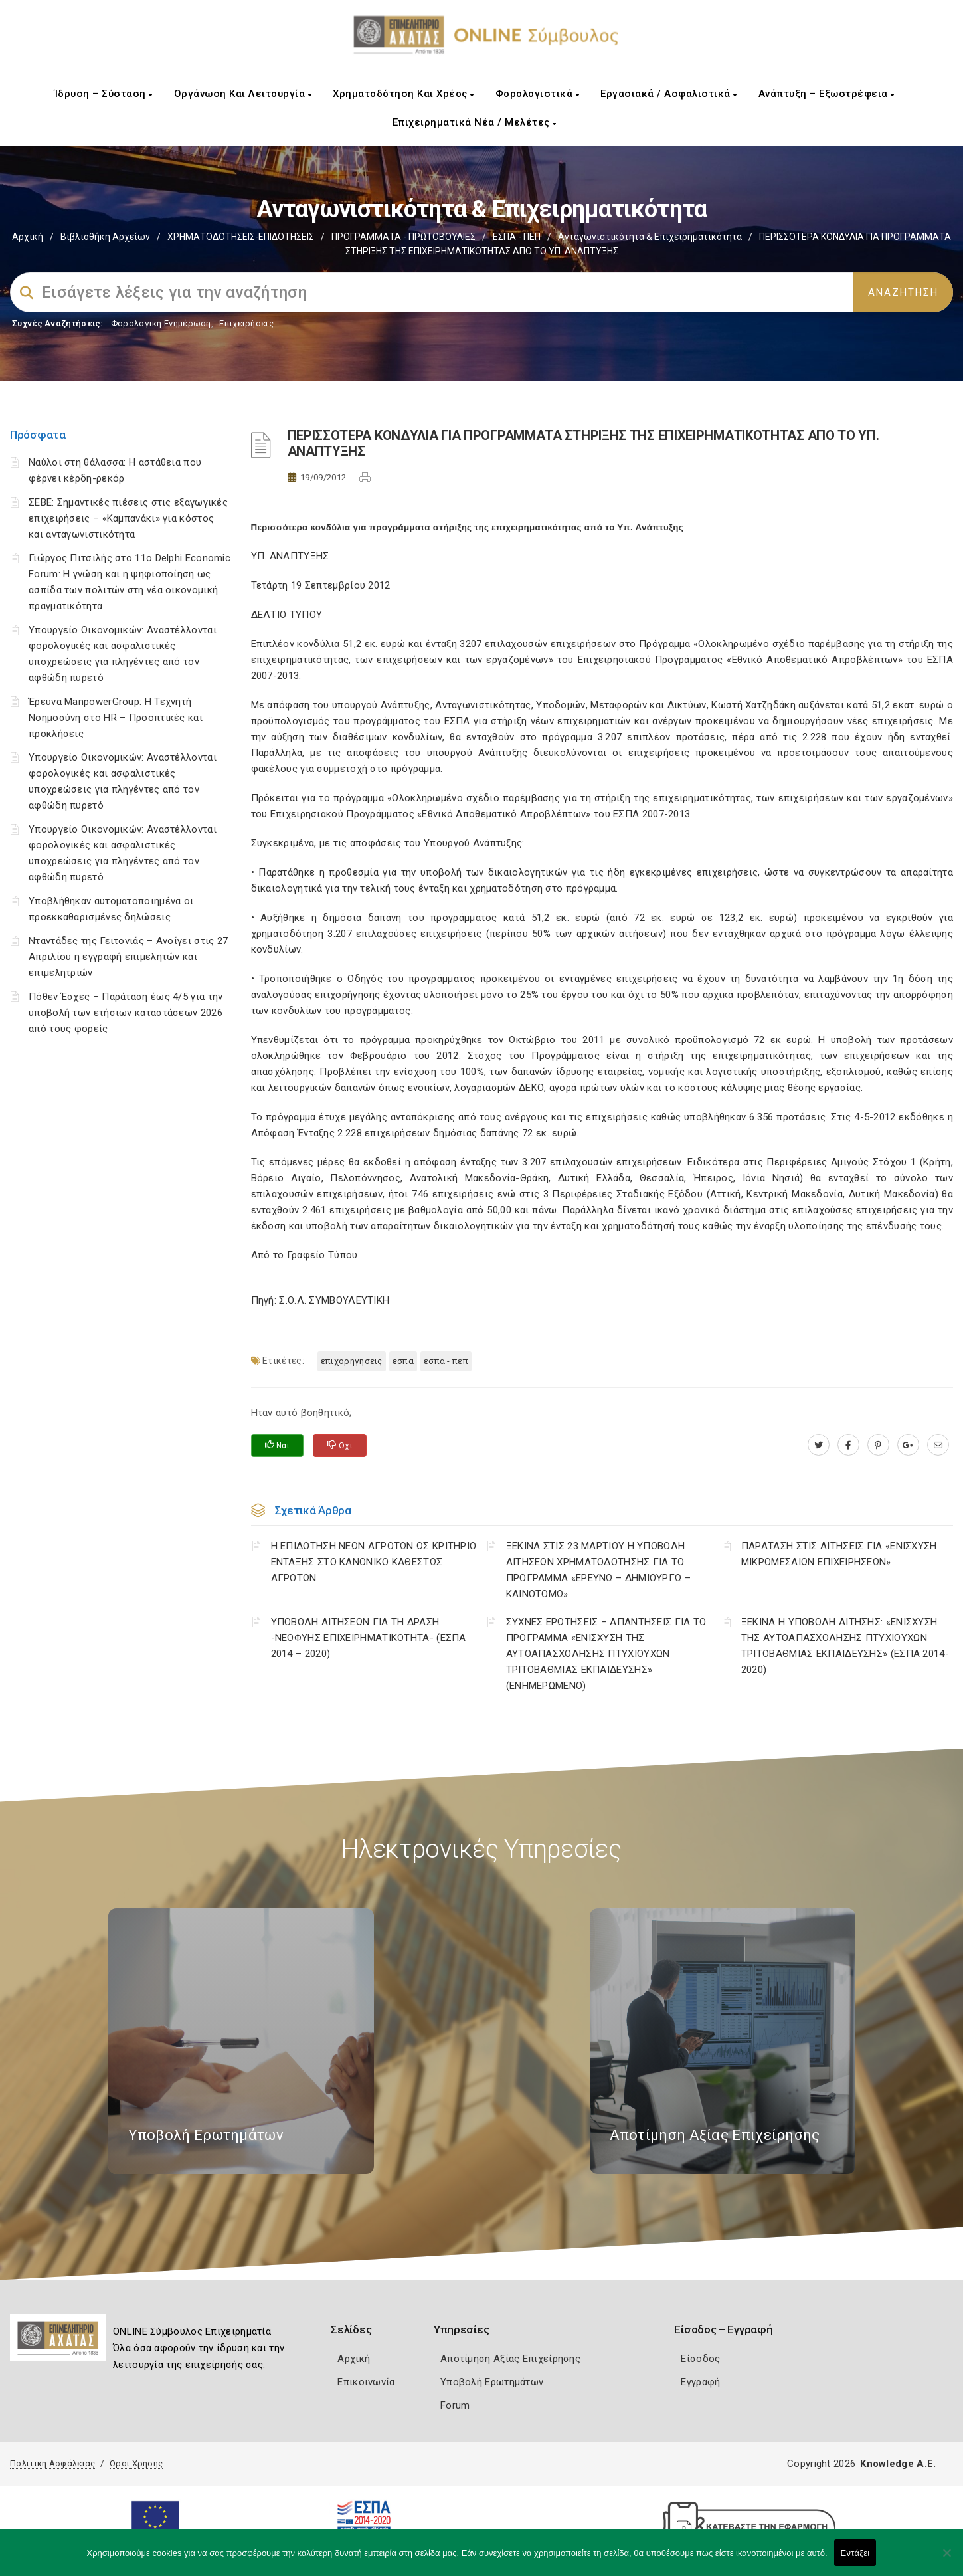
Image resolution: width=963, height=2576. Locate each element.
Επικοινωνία (365, 2382)
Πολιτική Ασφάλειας (52, 2463)
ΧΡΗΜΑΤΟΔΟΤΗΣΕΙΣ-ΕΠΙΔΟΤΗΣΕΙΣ (240, 236)
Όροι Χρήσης (136, 2463)
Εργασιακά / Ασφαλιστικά (668, 94)
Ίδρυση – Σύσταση (103, 94)
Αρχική (27, 236)
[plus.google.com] (908, 1445)
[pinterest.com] (878, 1445)
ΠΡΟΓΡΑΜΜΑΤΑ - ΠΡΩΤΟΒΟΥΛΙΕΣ (403, 236)
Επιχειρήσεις (246, 323)
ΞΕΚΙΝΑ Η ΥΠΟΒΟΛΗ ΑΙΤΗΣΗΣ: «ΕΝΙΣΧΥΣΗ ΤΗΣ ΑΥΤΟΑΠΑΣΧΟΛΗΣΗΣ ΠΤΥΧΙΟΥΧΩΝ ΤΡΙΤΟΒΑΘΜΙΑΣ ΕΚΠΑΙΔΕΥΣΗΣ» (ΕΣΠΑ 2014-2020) (845, 1646)
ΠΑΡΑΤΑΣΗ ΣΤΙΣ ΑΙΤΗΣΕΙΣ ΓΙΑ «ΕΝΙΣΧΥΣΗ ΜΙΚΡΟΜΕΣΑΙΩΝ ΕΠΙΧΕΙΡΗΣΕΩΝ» (839, 1554)
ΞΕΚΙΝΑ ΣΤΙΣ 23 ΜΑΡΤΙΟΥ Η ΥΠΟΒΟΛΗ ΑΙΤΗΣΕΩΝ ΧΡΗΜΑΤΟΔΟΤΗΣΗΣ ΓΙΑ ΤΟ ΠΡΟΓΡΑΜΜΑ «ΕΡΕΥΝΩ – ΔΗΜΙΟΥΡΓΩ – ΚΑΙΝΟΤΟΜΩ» (598, 1570)
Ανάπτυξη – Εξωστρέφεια (826, 94)
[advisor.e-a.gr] (938, 1445)
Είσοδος (700, 2359)
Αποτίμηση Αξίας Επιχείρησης (510, 2359)
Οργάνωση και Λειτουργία (243, 94)
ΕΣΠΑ (403, 1361)
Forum (455, 2405)
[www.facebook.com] (848, 1445)
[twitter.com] (818, 1445)
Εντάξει (855, 2553)
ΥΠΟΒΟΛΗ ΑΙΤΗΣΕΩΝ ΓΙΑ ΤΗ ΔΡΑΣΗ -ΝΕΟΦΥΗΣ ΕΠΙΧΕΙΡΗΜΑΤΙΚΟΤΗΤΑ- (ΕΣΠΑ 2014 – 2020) (368, 1638)
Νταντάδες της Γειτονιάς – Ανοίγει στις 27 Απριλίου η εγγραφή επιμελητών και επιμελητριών (128, 957)
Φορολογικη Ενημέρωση (161, 323)
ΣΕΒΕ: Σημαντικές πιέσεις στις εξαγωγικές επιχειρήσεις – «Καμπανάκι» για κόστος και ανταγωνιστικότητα (128, 518)
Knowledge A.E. (898, 2464)
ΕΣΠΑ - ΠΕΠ (517, 236)
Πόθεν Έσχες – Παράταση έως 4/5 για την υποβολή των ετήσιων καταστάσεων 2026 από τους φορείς (125, 1013)
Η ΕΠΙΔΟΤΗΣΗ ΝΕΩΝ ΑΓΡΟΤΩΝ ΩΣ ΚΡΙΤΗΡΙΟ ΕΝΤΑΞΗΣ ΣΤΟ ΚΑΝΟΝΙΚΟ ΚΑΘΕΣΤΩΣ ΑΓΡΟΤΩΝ (374, 1562)
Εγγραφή (700, 2382)
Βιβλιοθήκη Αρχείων (105, 236)
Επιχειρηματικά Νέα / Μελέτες (475, 122)
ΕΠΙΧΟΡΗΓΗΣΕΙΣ (352, 1361)
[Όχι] (946, 2559)
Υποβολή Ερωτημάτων (491, 2382)
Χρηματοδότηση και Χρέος (403, 94)
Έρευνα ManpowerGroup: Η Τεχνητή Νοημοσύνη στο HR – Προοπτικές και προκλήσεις (116, 718)
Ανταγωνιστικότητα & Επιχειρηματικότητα (650, 236)
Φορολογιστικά (537, 94)
